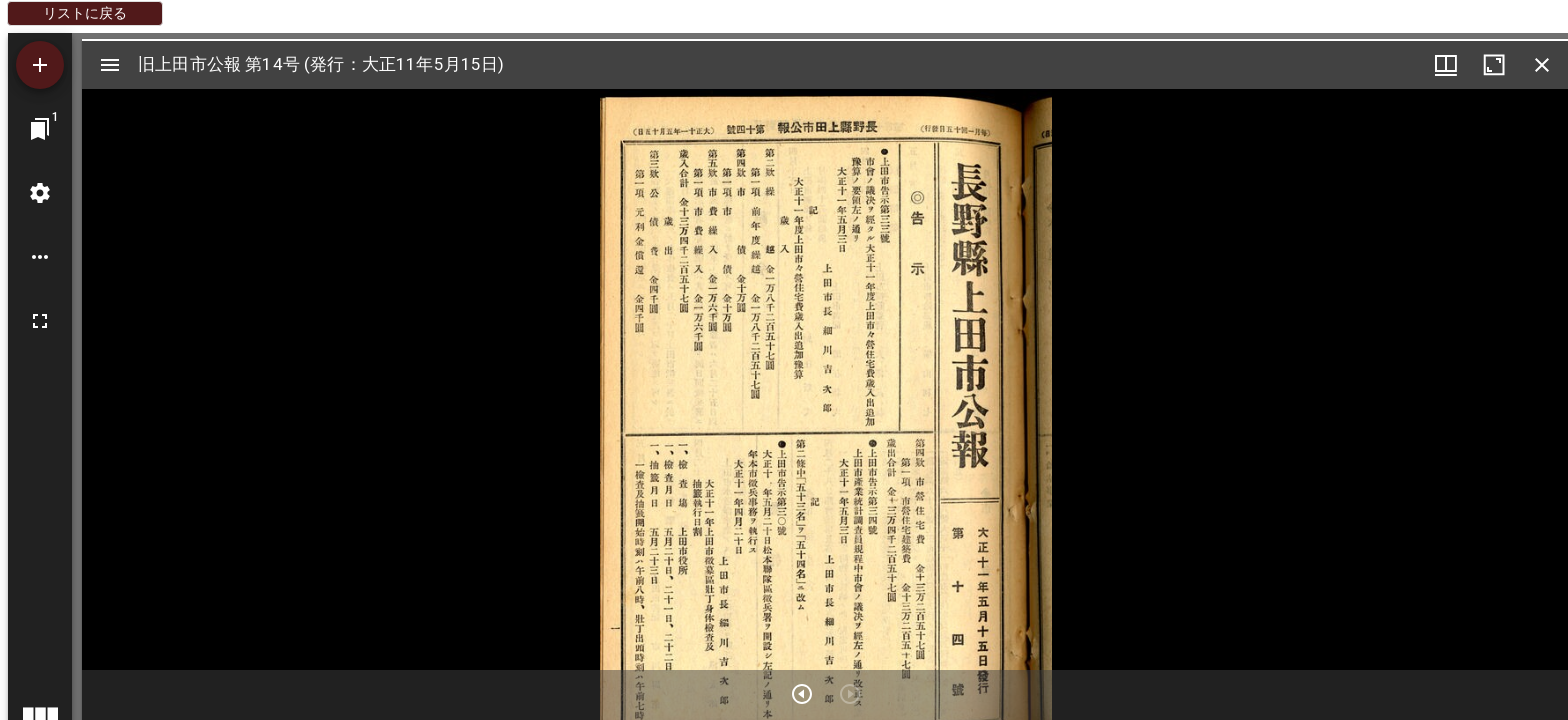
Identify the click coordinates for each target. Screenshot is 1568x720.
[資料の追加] (40, 65)
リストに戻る (85, 13)
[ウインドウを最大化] (1494, 65)
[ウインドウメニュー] (1446, 65)
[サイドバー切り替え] (110, 65)
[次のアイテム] (802, 694)
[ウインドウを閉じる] (1542, 65)
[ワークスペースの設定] (40, 193)
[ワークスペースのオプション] (40, 257)
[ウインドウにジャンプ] (40, 129)
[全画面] (40, 321)
